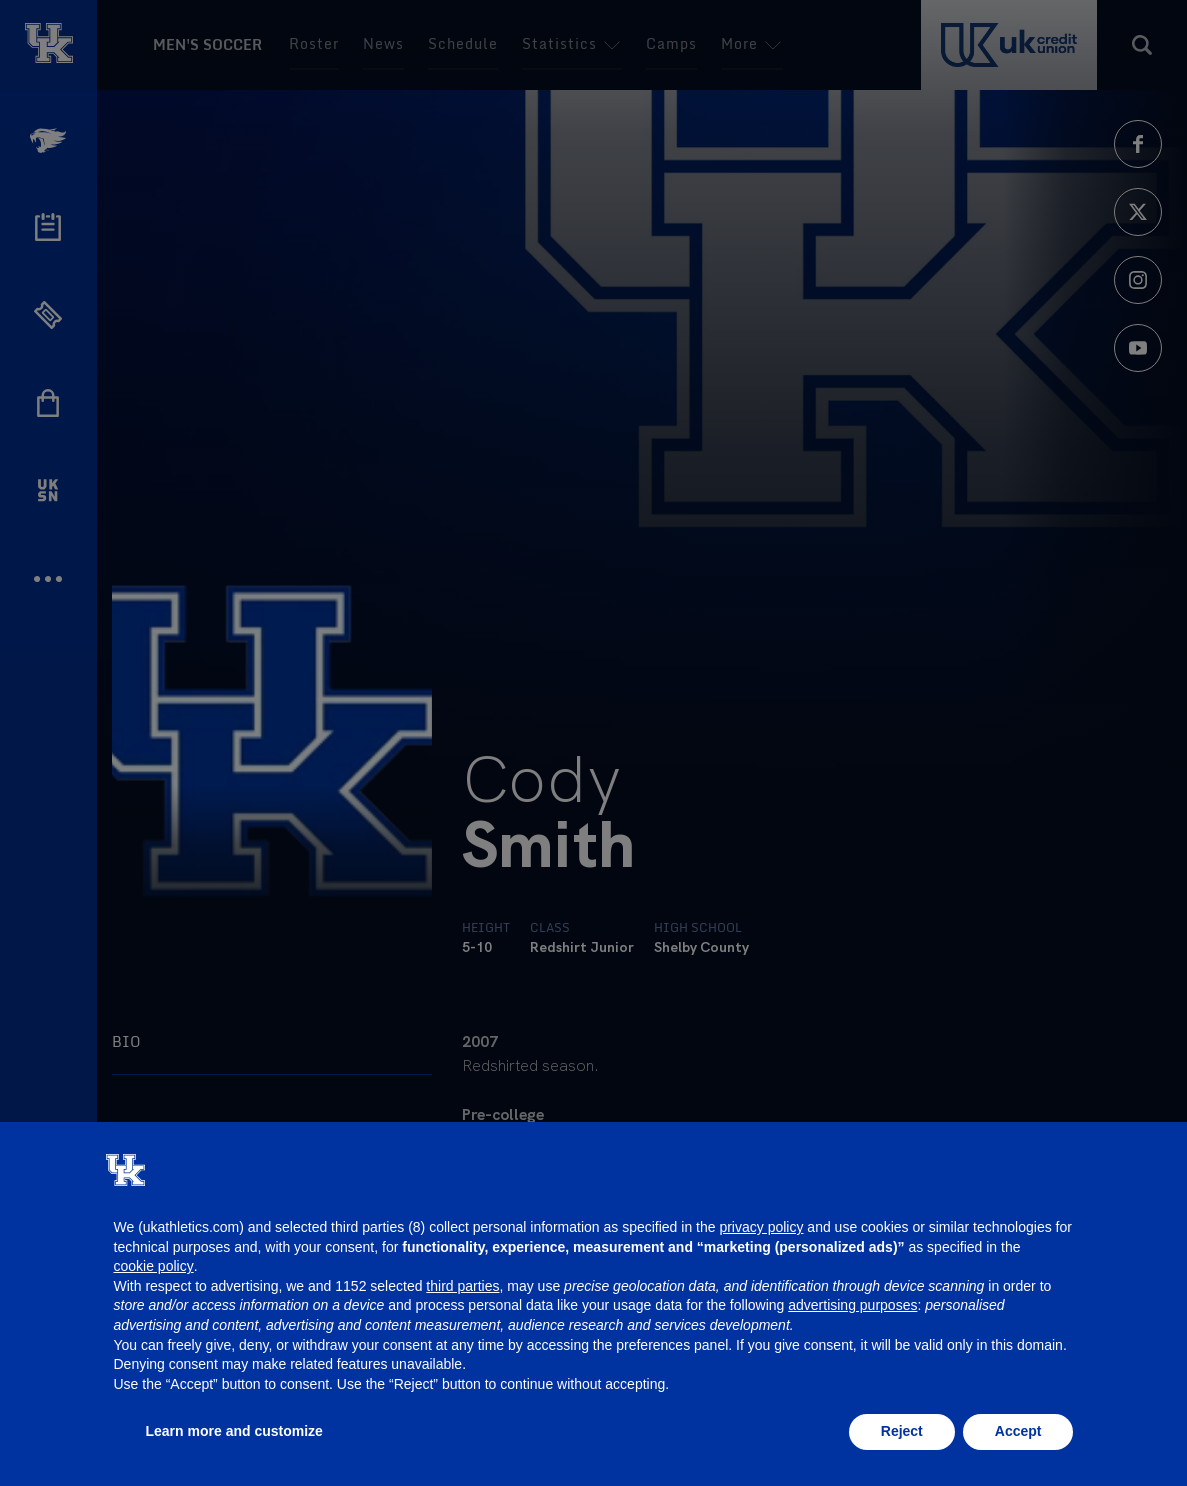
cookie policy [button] (154, 1266)
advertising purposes (852, 1305)
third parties (462, 1286)
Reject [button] (902, 1431)
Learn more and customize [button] (234, 1431)
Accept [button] (1018, 1431)
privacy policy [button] (761, 1227)
